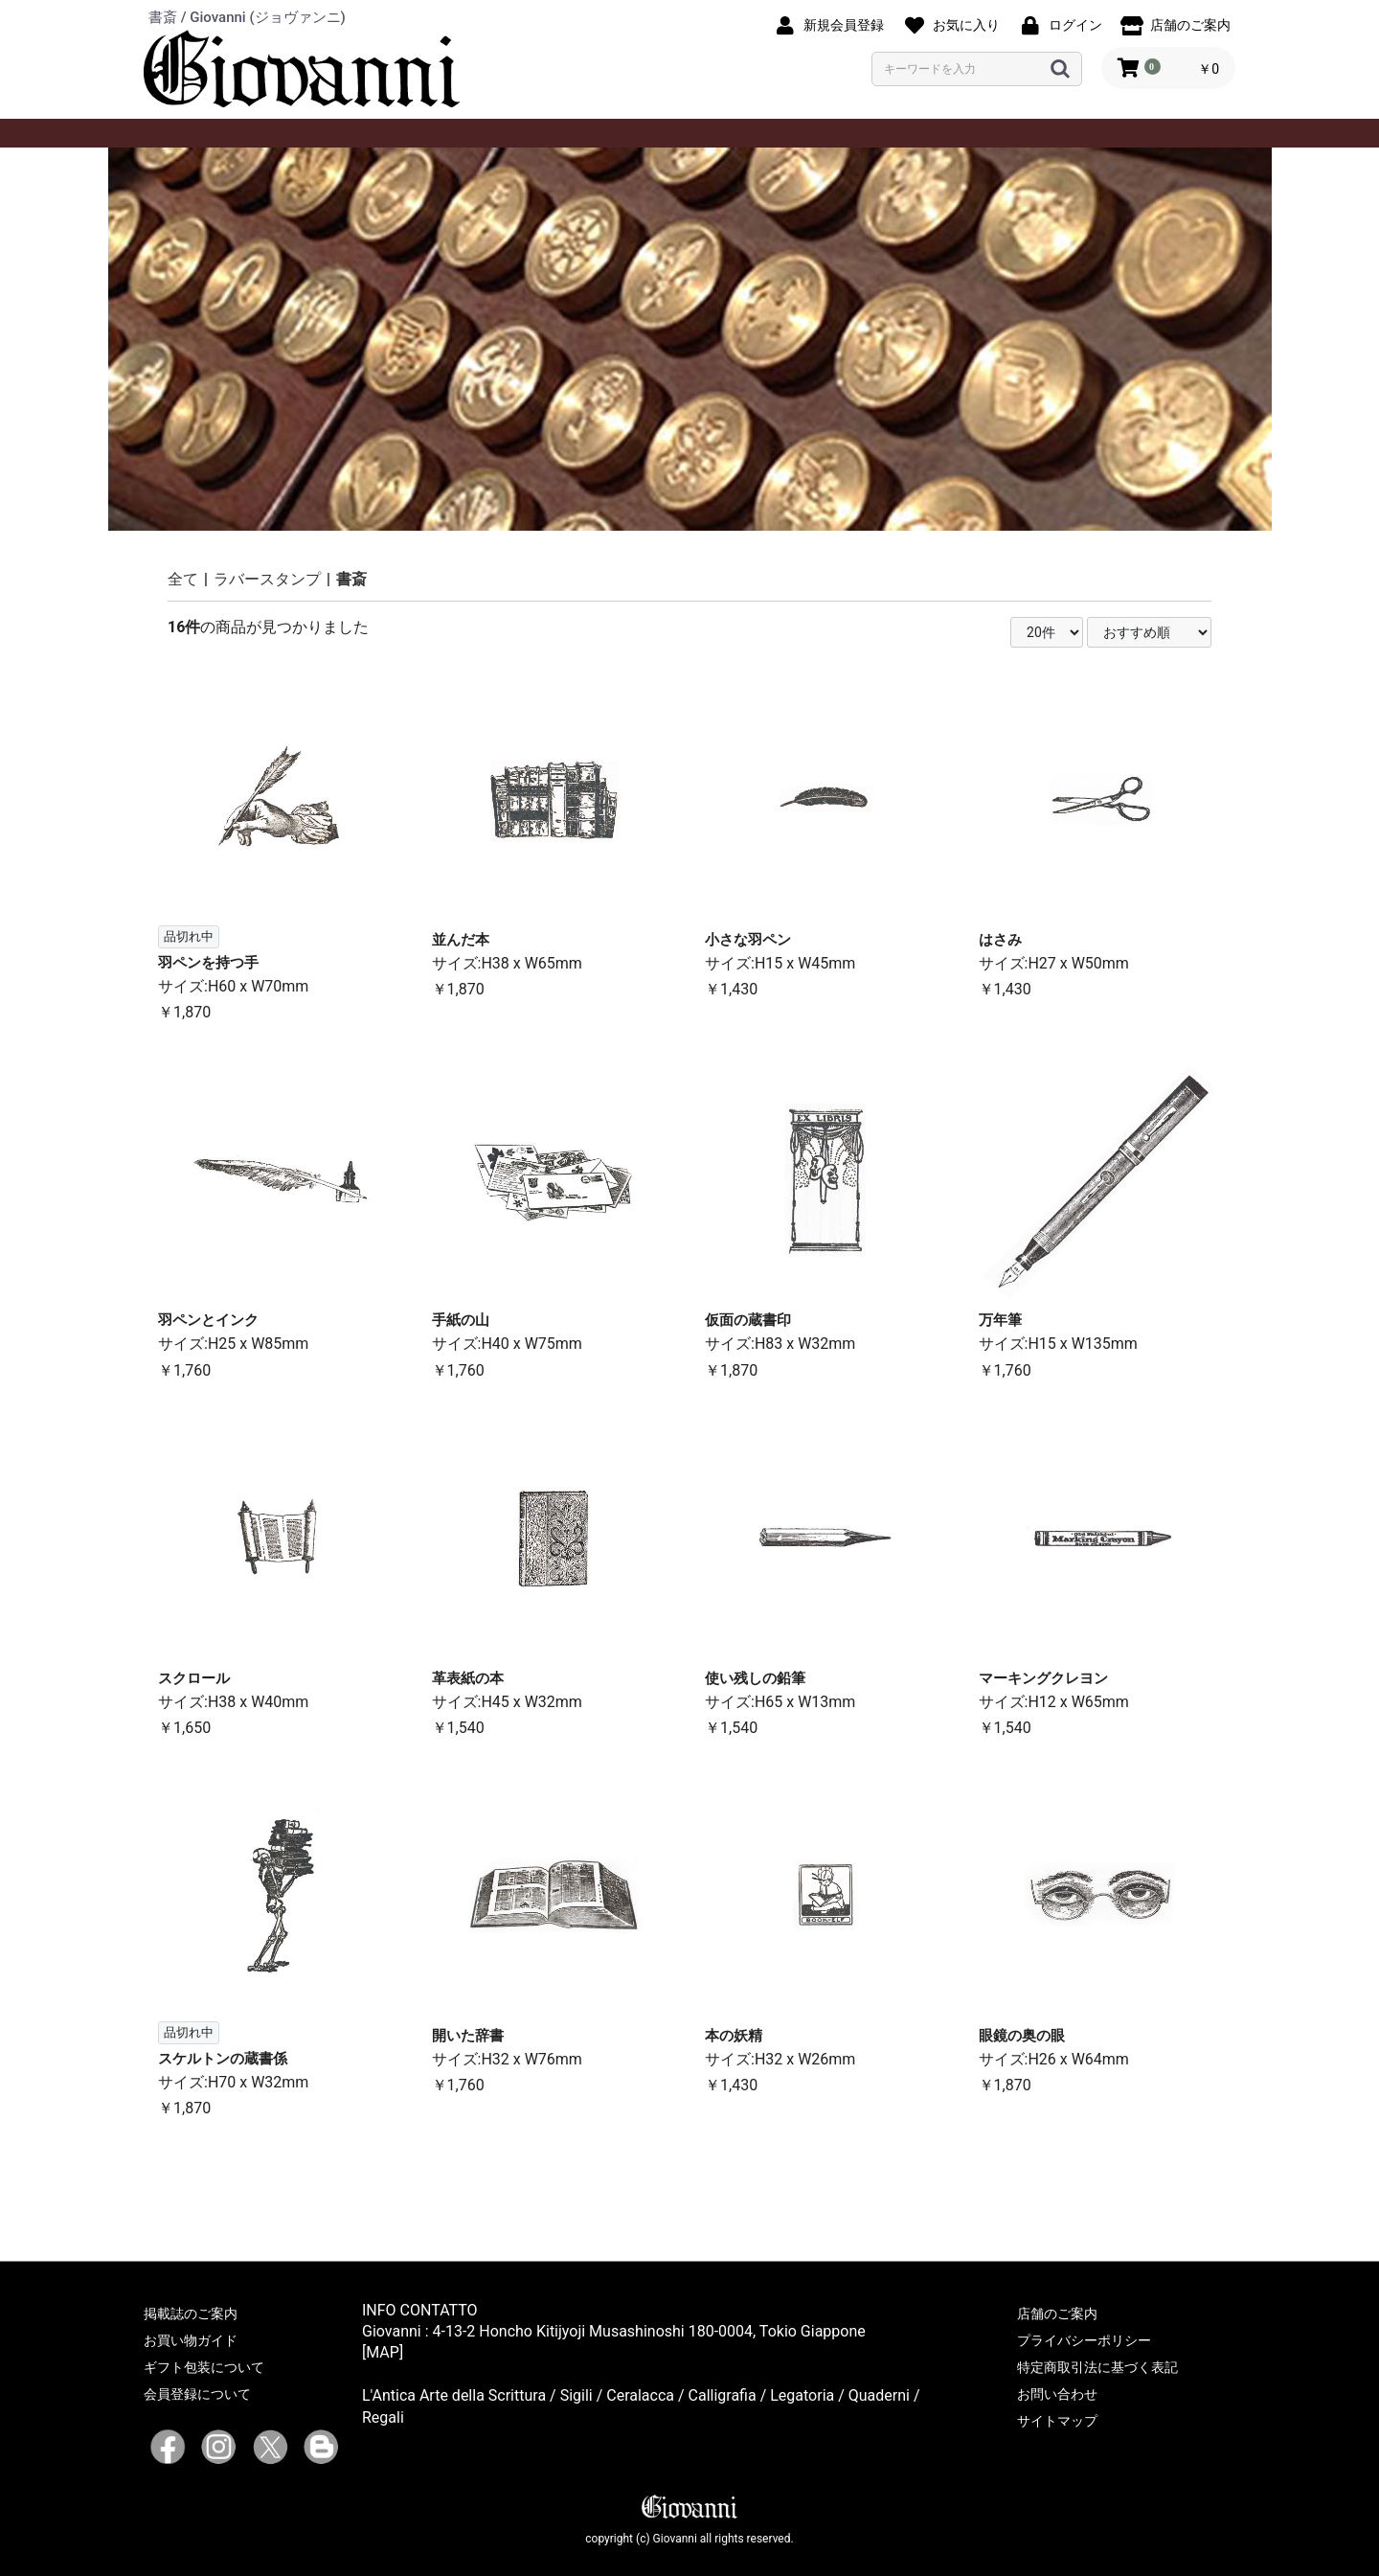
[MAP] (382, 2352)
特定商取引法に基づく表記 (1097, 2367)
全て (183, 579)
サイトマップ (1057, 2420)
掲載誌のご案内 (190, 2313)
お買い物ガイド (190, 2340)
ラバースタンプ (267, 579)
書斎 (351, 579)
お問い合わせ (1057, 2394)
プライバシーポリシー (1084, 2340)
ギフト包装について (204, 2367)
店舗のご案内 (1057, 2313)
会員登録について (197, 2394)
